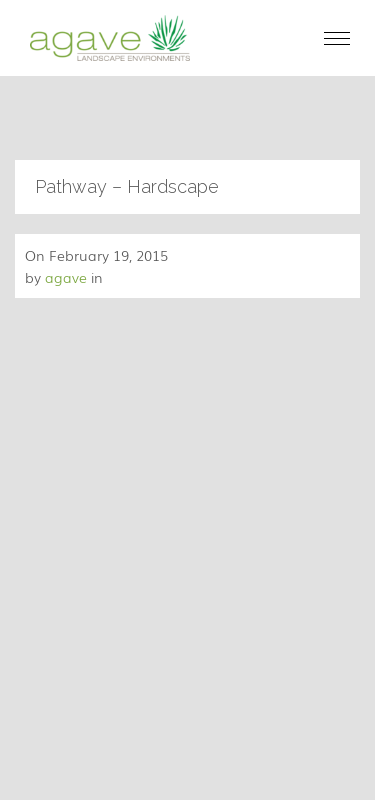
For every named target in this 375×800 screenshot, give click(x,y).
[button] (337, 38)
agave (66, 277)
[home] (105, 38)
